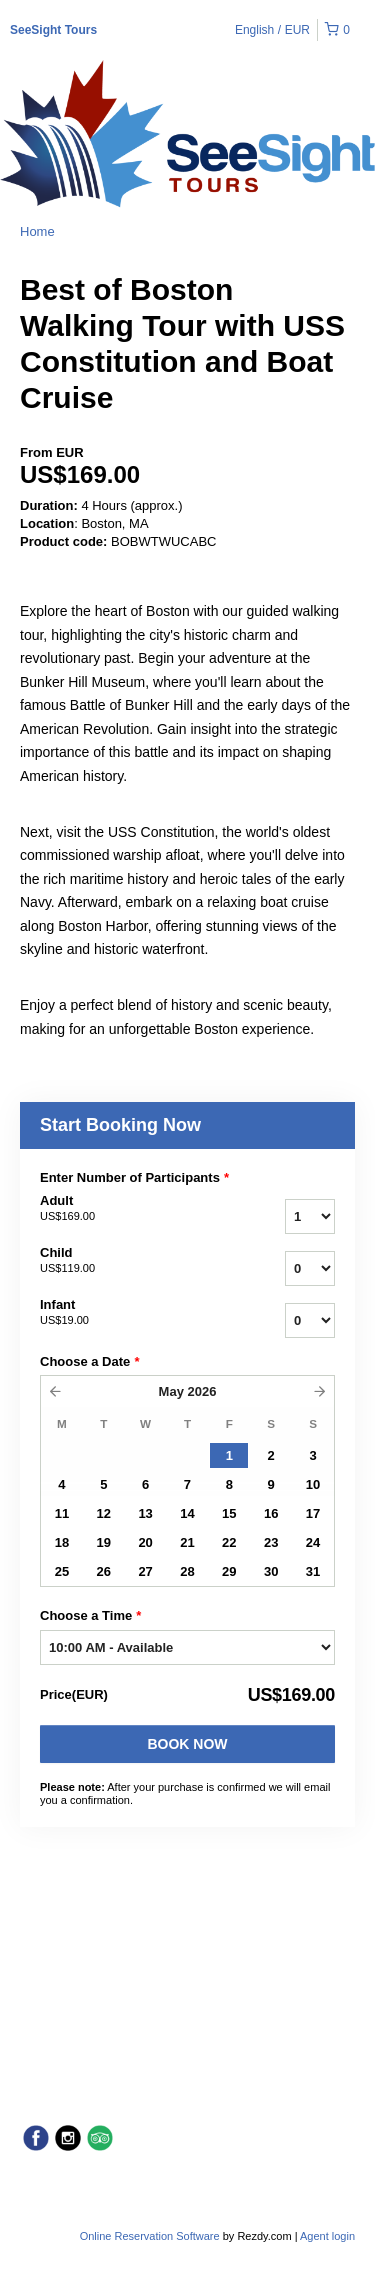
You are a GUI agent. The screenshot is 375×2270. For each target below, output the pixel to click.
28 (187, 1571)
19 (104, 1542)
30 (271, 1571)
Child (128, 1261)
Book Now (187, 1744)
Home (37, 231)
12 (104, 1513)
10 (313, 1484)
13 (145, 1513)
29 (229, 1571)
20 (145, 1542)
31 (313, 1571)
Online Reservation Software (150, 2236)
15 (229, 1513)
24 (313, 1542)
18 (62, 1542)
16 (271, 1513)
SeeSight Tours (53, 30)
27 (145, 1571)
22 (229, 1542)
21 (187, 1542)
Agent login (327, 2236)
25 (62, 1571)
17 (313, 1513)
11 (62, 1513)
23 (271, 1542)
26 (104, 1571)
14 (187, 1513)
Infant (128, 1313)
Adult (128, 1209)
